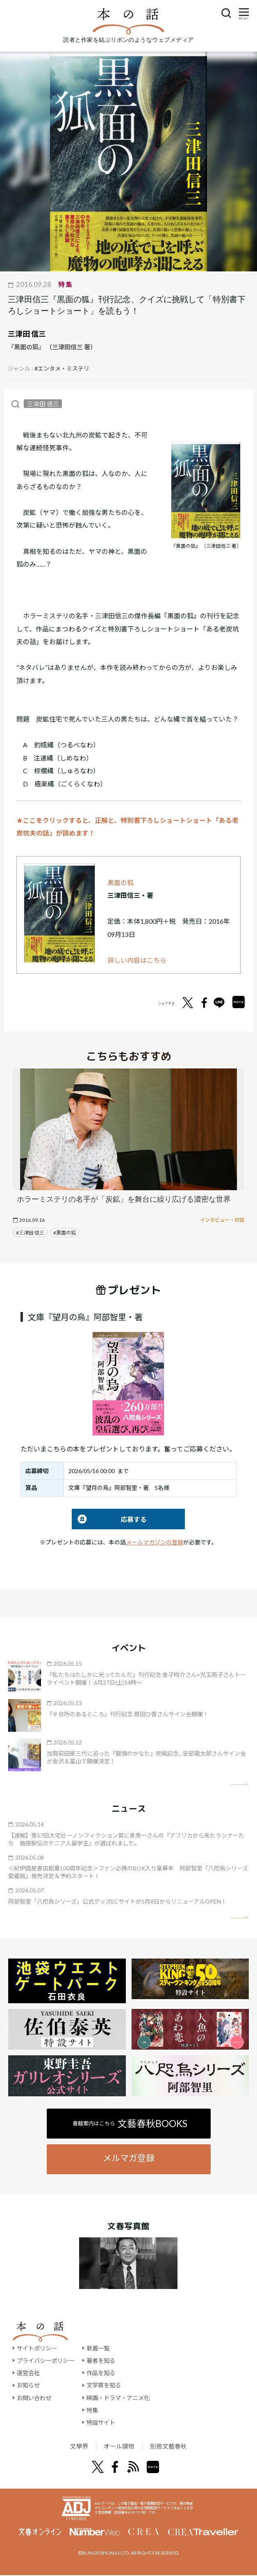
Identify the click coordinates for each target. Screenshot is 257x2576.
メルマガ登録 (129, 2157)
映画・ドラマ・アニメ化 (118, 2397)
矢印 (239, 1783)
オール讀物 (118, 2447)
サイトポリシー (37, 2348)
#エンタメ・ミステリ (61, 368)
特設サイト (100, 2422)
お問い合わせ (34, 2397)
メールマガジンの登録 (154, 1542)
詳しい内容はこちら (136, 960)
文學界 (75, 2447)
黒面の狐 (120, 882)
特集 (92, 2410)
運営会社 (28, 2372)
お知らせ (28, 2385)
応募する (109, 1519)
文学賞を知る (103, 2385)
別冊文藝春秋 (171, 2447)
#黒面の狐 (64, 1233)
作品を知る (100, 2372)
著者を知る (100, 2360)
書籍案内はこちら (130, 2123)
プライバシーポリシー (45, 2360)
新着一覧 (97, 2348)
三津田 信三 (27, 333)
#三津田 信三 (30, 1233)
